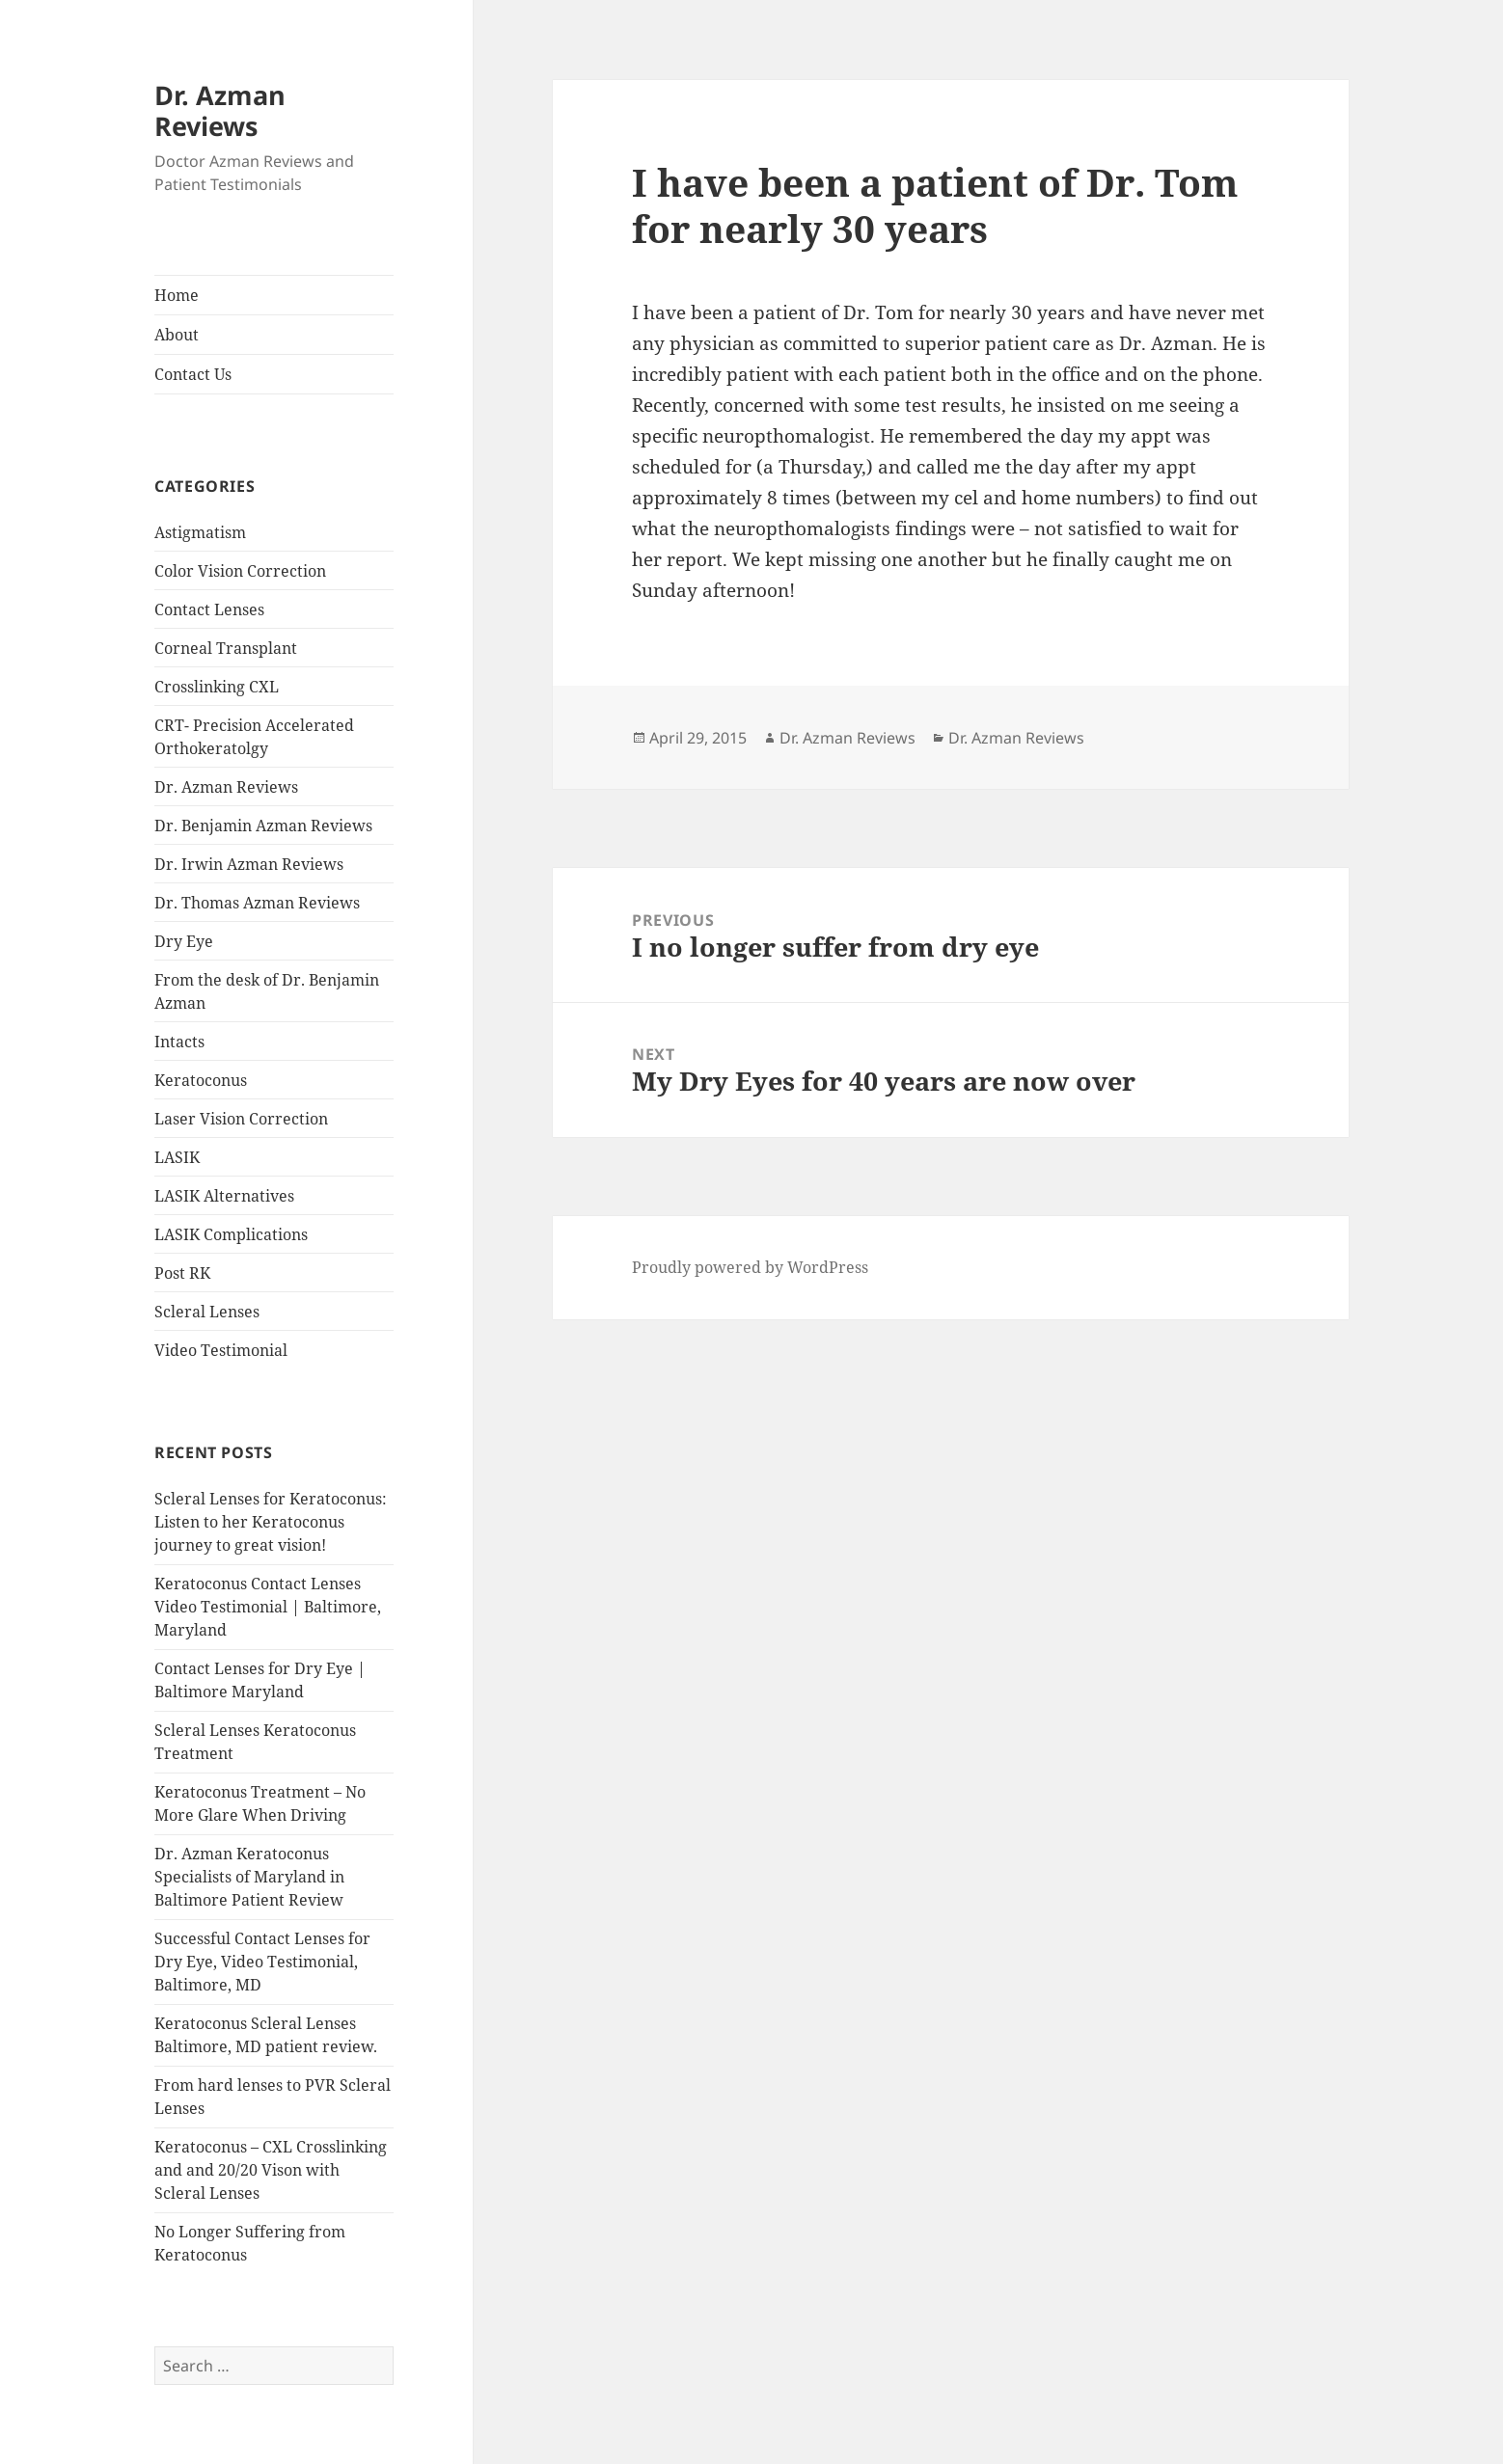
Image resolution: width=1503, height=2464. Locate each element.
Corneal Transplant (225, 648)
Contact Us (193, 374)
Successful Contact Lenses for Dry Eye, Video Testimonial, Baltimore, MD (262, 1961)
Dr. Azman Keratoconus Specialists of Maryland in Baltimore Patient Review (249, 1876)
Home (176, 295)
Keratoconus (200, 1080)
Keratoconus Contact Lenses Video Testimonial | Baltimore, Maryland (267, 1606)
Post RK (182, 1273)
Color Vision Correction (240, 571)
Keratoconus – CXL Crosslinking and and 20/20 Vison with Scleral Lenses (270, 2170)
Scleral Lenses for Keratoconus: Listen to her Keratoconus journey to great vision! (270, 1522)
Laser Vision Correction (241, 1118)
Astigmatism (200, 532)
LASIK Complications (231, 1234)
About (176, 334)
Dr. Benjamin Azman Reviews (263, 825)
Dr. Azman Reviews (220, 110)
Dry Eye (183, 941)
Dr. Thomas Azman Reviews (257, 902)
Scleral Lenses (207, 1311)
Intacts (179, 1041)
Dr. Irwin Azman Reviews (248, 864)
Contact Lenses (209, 609)
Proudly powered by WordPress (750, 1267)
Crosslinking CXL (216, 686)
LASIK (177, 1157)
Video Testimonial (220, 1350)
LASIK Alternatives (224, 1195)
